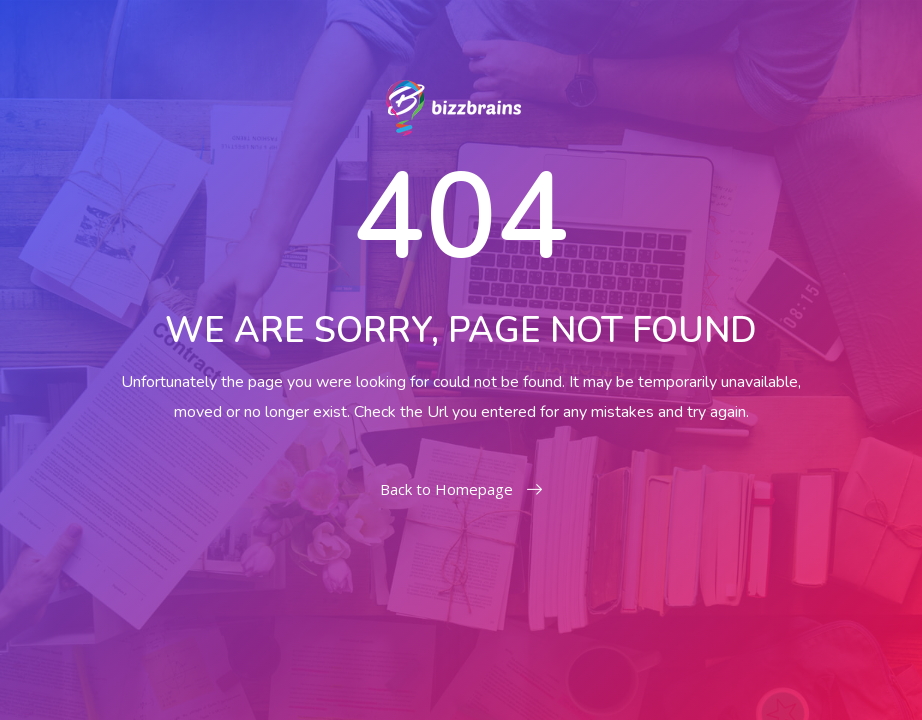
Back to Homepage (461, 489)
